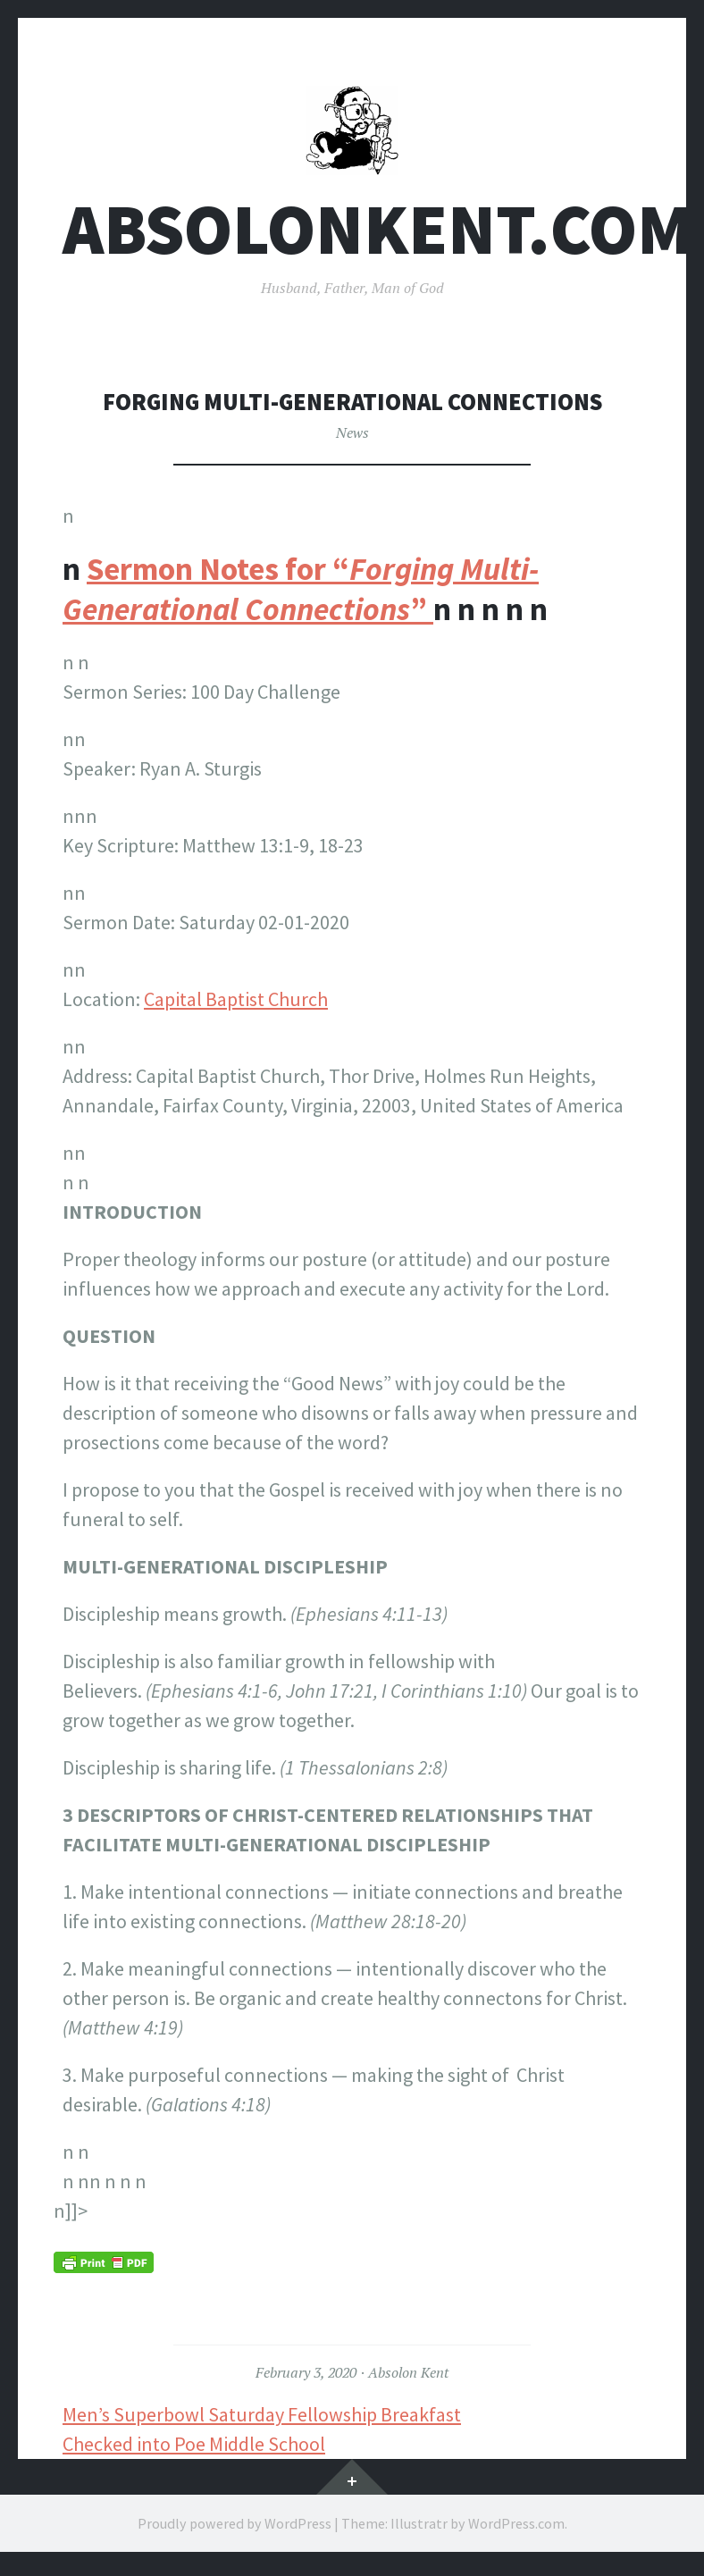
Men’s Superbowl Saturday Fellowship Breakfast (262, 2420)
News (352, 439)
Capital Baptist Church (236, 1005)
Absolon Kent (408, 2378)
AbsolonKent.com (377, 235)
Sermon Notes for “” (301, 595)
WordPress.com (516, 2529)
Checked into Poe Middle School (194, 2450)
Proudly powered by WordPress (234, 2529)
